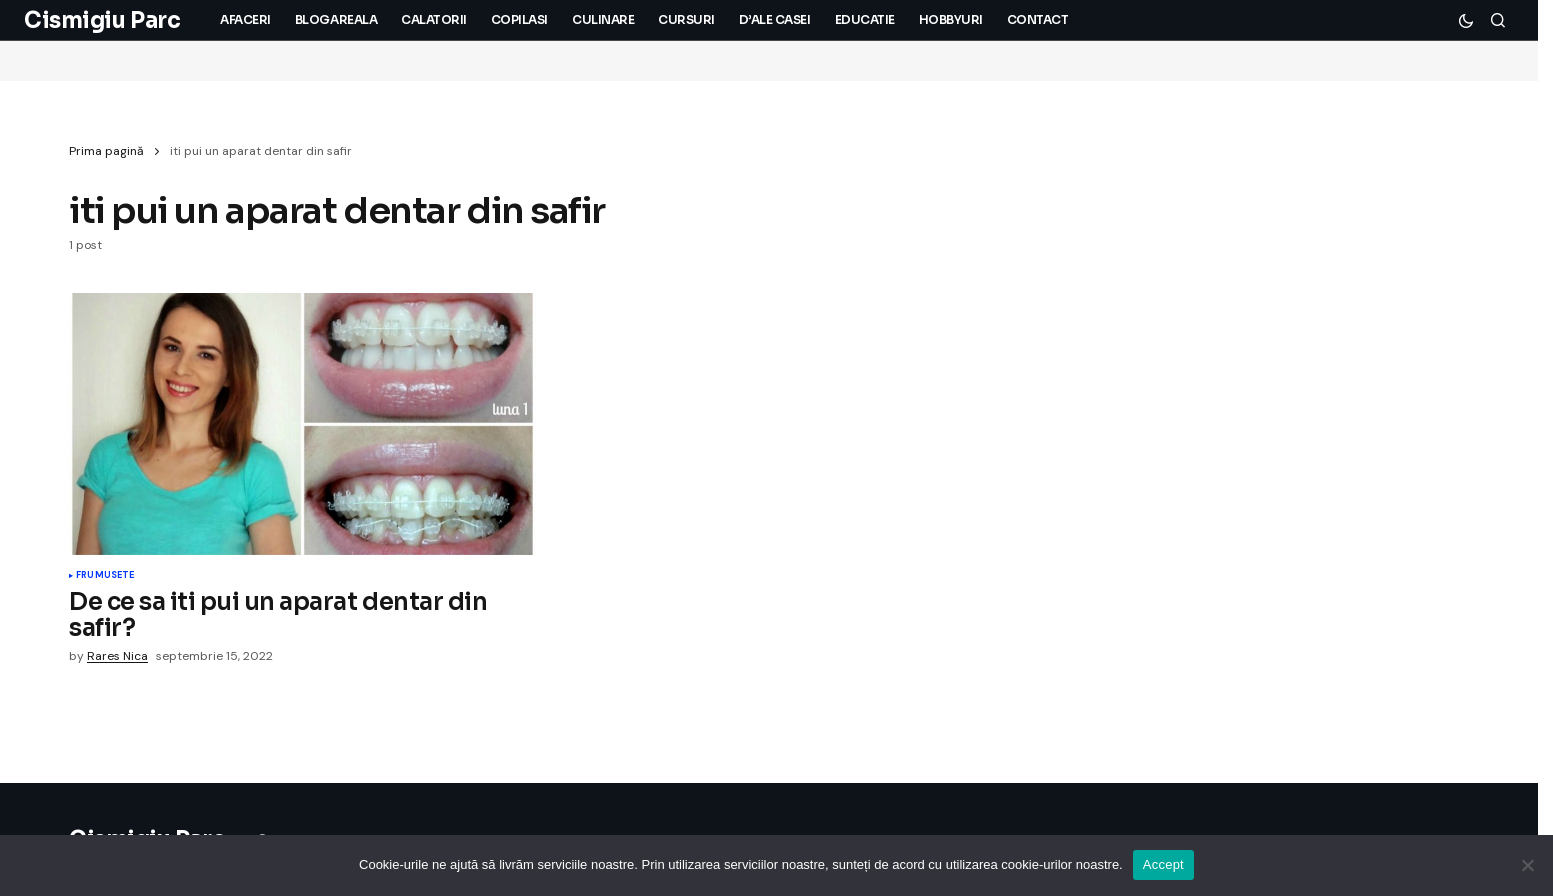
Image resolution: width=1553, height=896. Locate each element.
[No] (1528, 865)
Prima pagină (106, 151)
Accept (1163, 864)
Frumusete (105, 576)
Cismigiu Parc (102, 20)
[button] (1466, 20)
